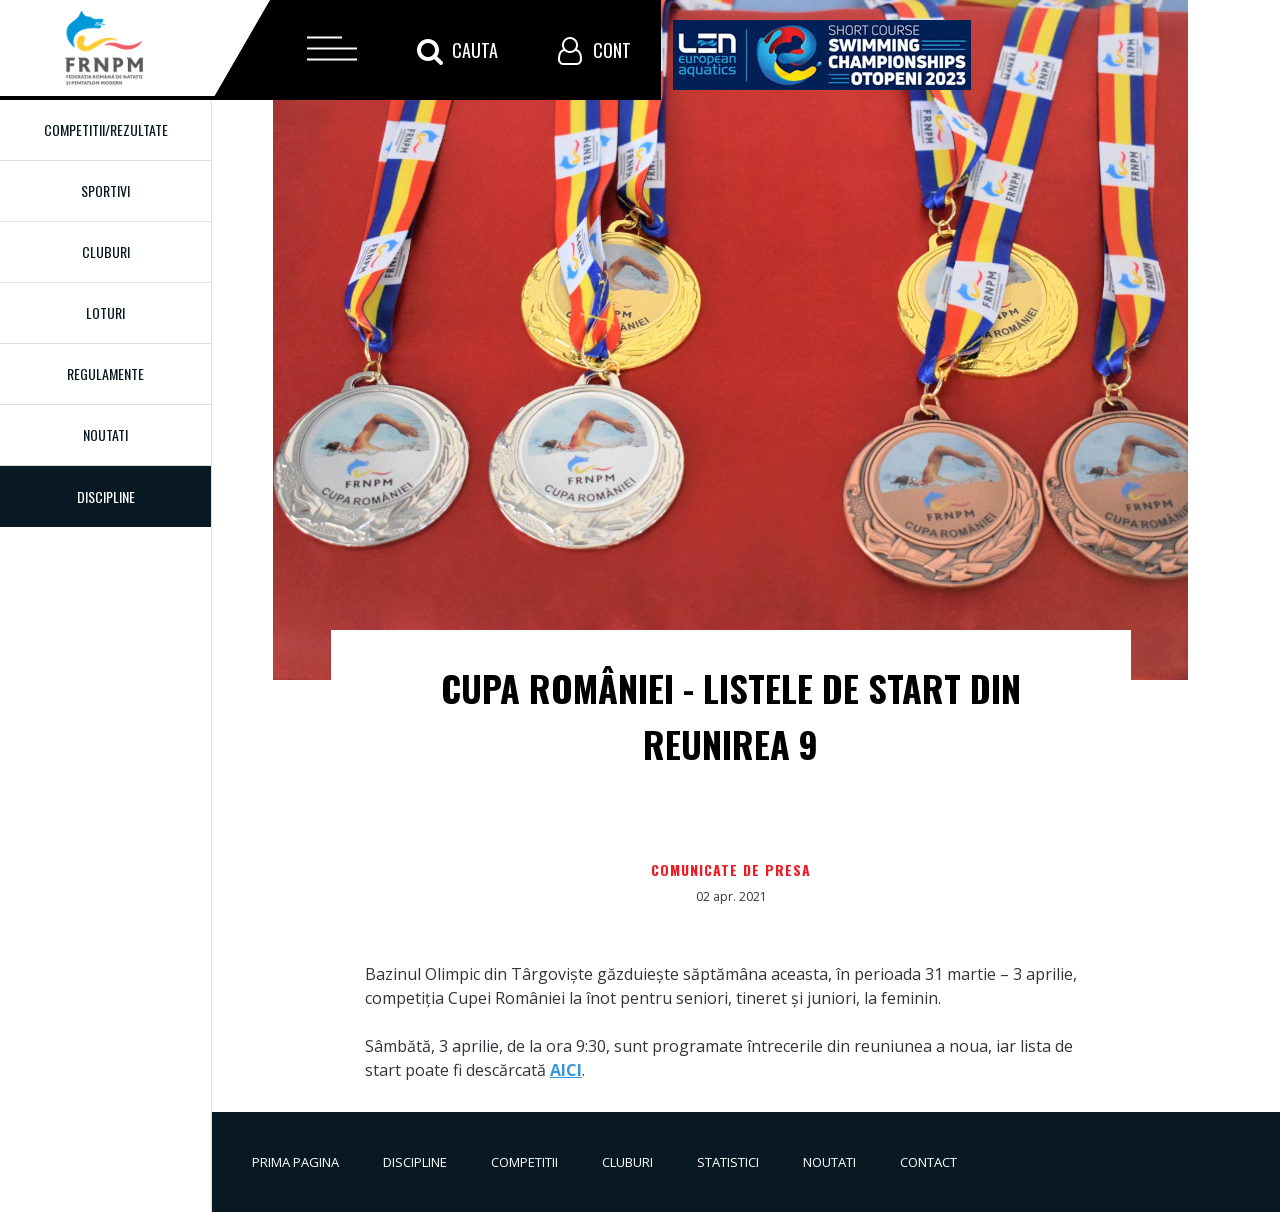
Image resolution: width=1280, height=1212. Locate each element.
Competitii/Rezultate (106, 129)
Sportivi (105, 190)
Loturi (105, 312)
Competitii (524, 1162)
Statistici (728, 1162)
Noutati (105, 434)
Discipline (415, 1162)
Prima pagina (295, 1162)
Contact (928, 1162)
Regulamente (105, 373)
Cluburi (106, 251)
